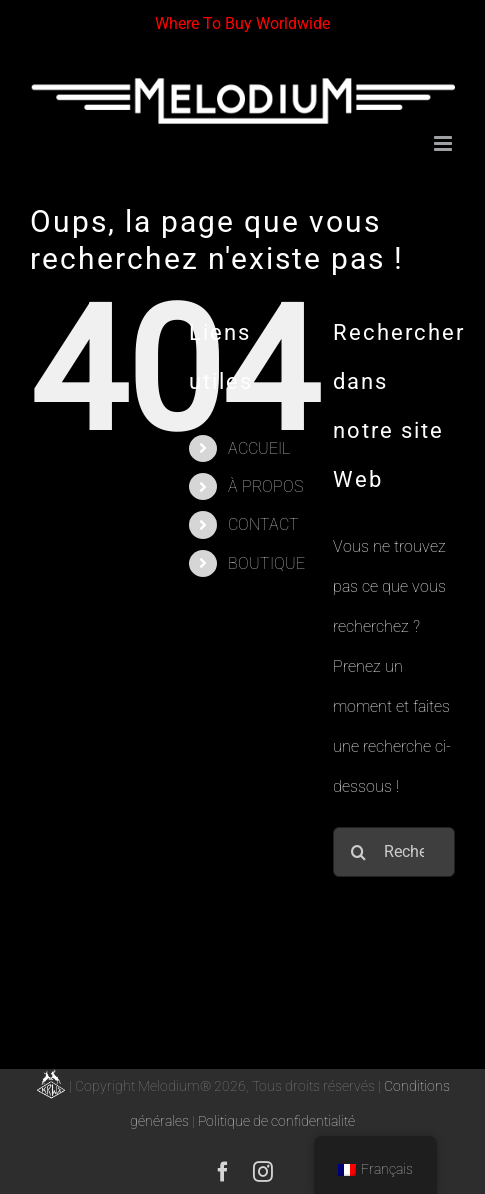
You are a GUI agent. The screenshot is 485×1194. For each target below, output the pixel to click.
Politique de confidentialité (276, 1121)
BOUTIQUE (266, 563)
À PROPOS (265, 486)
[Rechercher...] (394, 852)
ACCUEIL (259, 448)
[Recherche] (358, 852)
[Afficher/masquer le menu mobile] (444, 143)
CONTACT (263, 524)
